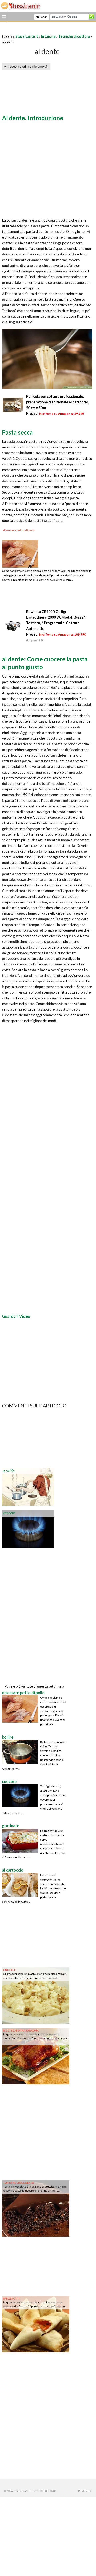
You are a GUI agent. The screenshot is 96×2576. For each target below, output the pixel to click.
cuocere (9, 1513)
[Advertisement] (43, 170)
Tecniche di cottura (74, 36)
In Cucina (48, 36)
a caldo (9, 1471)
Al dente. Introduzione (32, 117)
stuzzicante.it (26, 36)
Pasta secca (17, 432)
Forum (41, 16)
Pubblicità (84, 2491)
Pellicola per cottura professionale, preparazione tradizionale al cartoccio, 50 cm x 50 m (57, 402)
